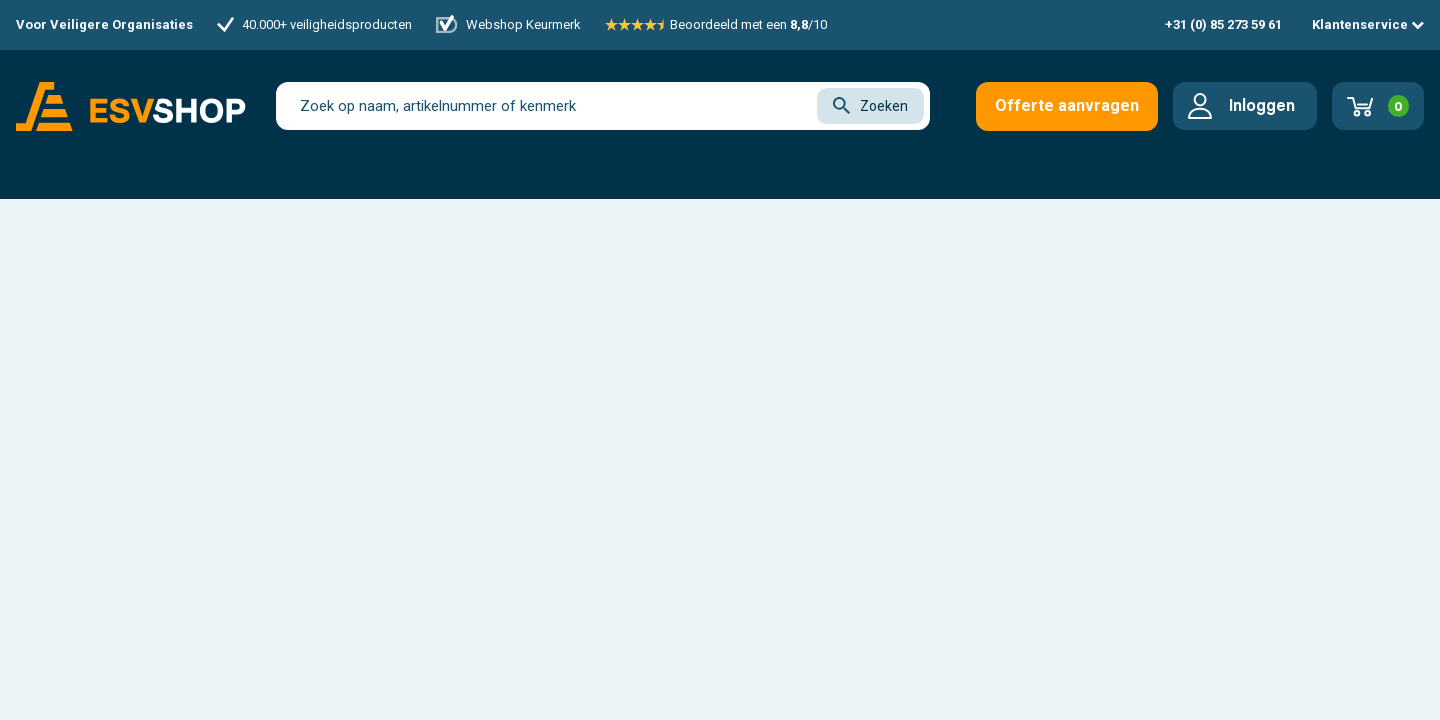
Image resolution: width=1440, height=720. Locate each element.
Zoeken (870, 105)
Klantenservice (1368, 24)
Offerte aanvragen (1067, 105)
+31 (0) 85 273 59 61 (1223, 24)
